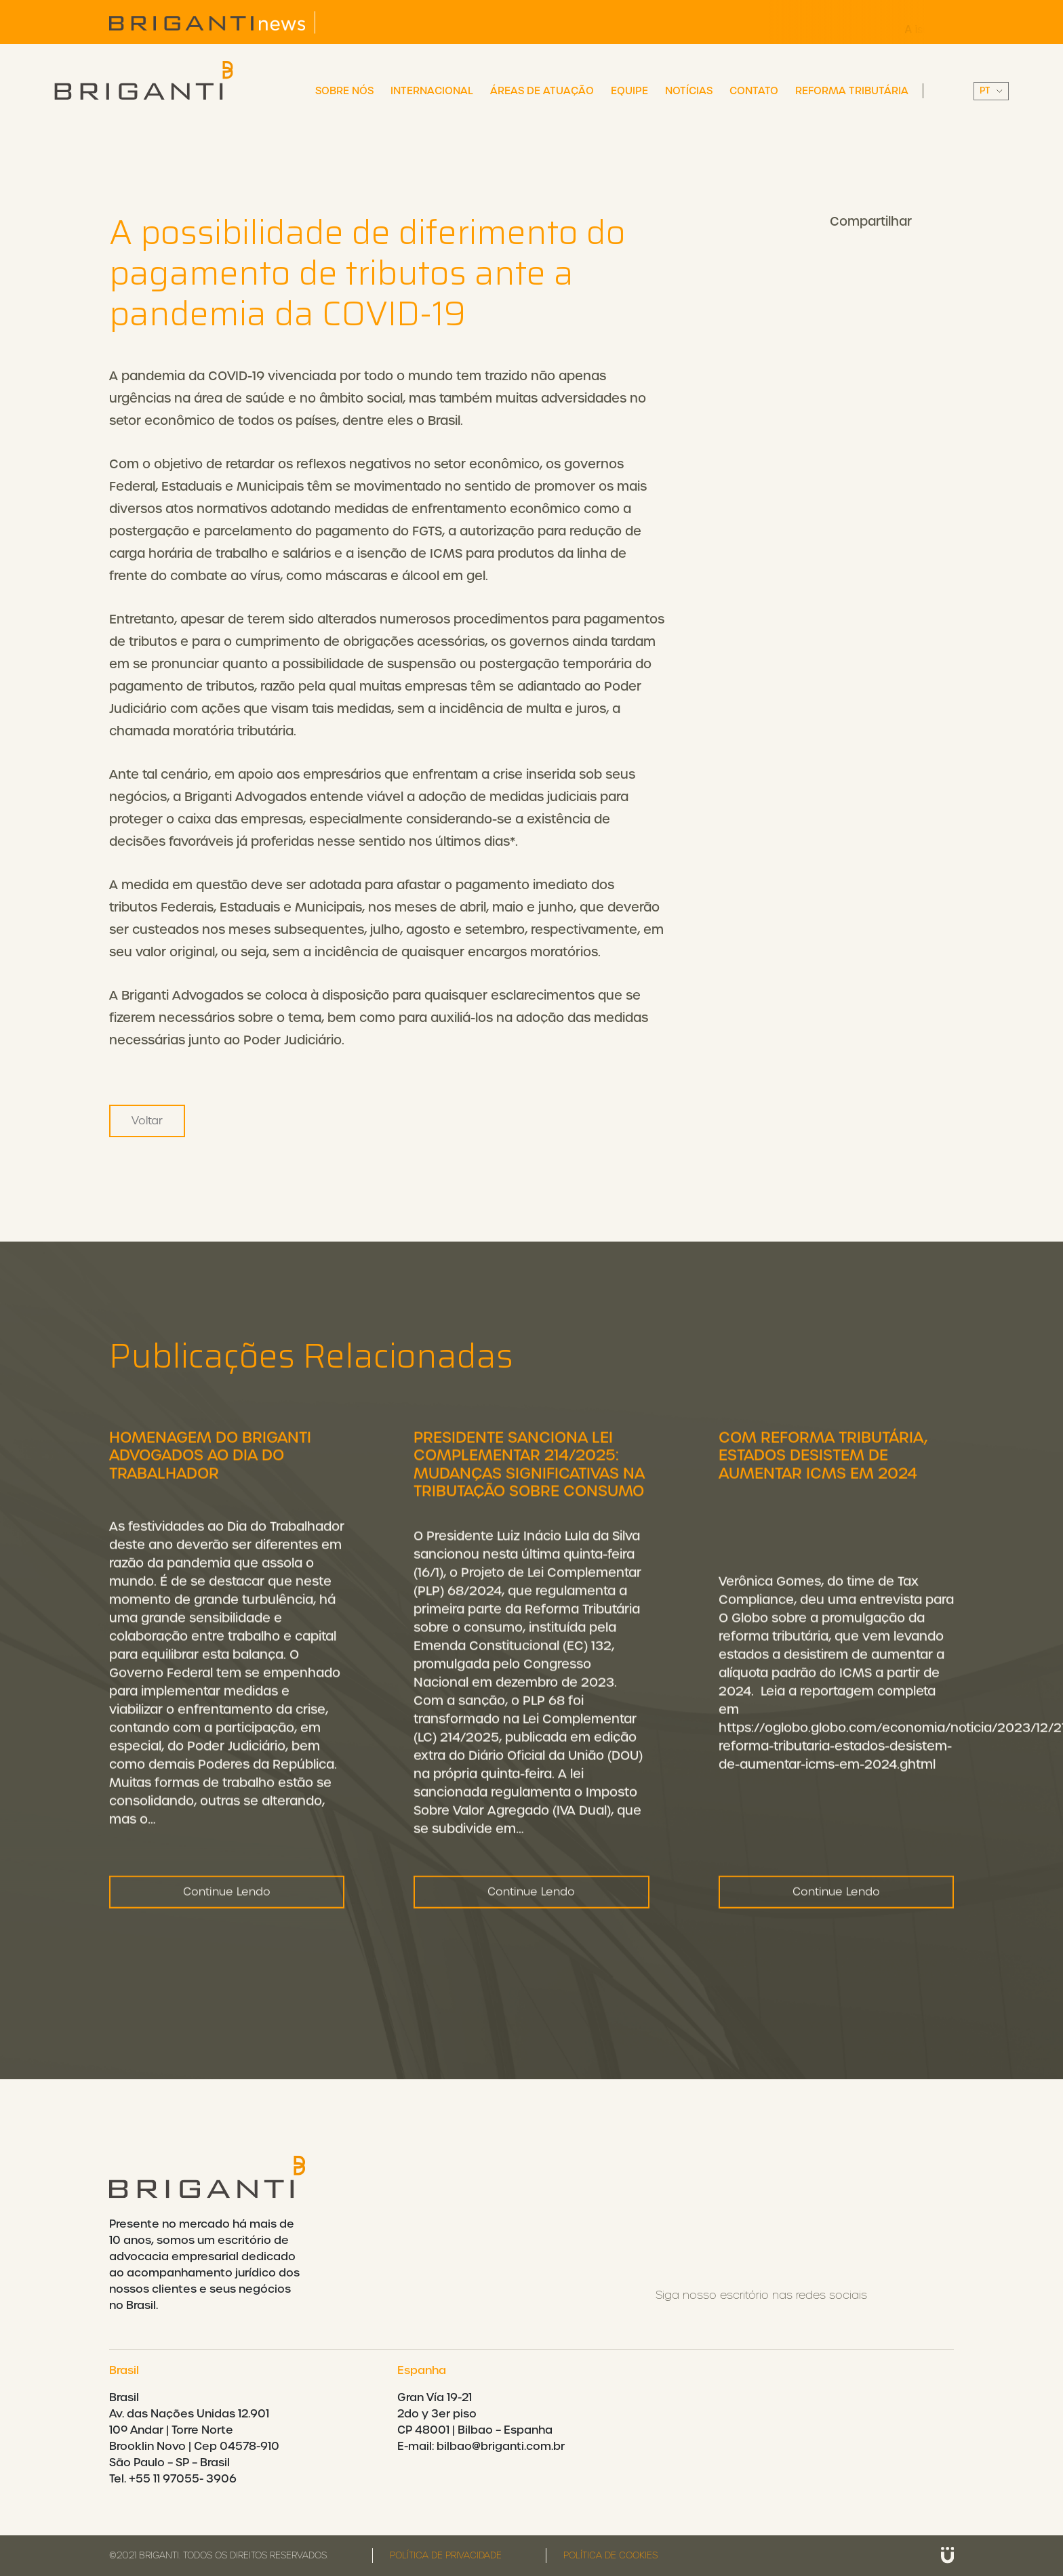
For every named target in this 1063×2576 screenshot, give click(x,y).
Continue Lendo (226, 1949)
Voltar (147, 1120)
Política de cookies (610, 2555)
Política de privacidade (446, 2555)
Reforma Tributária (851, 91)
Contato (753, 91)
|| (991, 91)
